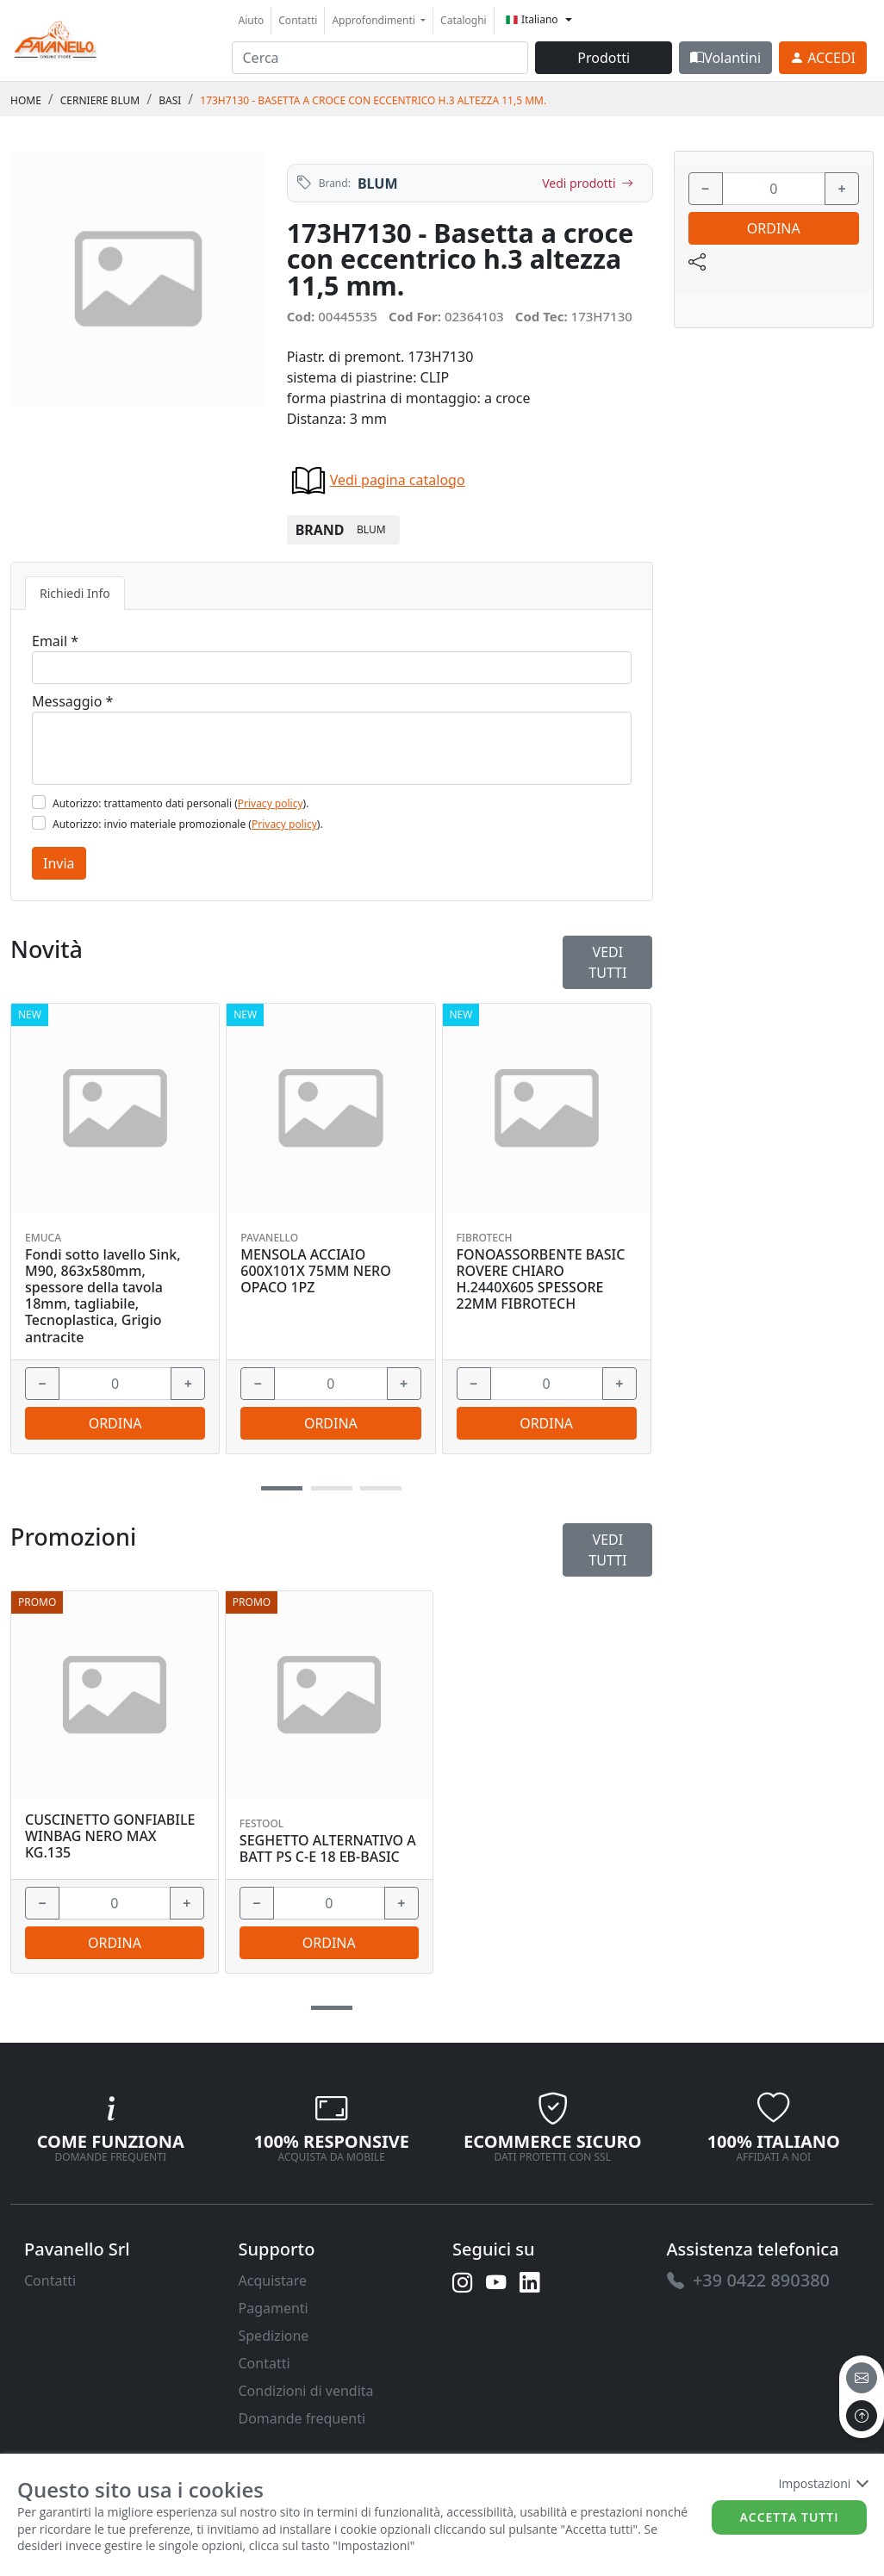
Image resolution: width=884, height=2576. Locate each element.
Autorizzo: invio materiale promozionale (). (188, 824)
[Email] (332, 667)
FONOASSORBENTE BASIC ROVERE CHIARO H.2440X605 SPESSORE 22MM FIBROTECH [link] (541, 1280)
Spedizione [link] (274, 2335)
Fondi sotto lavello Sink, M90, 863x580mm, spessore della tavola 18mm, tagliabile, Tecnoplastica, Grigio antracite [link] (103, 1296)
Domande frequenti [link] (302, 2418)
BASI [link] (170, 100)
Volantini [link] (725, 57)
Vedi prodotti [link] (587, 183)
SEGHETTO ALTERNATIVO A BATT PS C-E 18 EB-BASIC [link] (328, 1848)
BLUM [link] (378, 183)
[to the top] (861, 2415)
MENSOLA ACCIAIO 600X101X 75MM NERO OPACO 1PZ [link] (315, 1272)
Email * (55, 641)
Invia (59, 863)
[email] (861, 2377)
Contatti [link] (297, 20)
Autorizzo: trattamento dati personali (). (180, 803)
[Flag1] (39, 802)
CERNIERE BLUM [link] (100, 100)
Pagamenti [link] (273, 2308)
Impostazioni (822, 2483)
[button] (331, 2008)
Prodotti (603, 57)
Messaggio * (72, 701)
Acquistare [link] (273, 2280)
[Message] (332, 748)
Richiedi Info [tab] (75, 593)
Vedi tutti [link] (607, 1550)
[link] (56, 38)
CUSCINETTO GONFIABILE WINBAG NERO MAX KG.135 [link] (110, 1837)
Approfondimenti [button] (375, 20)
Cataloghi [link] (463, 20)
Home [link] (25, 100)
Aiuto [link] (252, 20)
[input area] (380, 57)
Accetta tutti (789, 2517)
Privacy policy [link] (270, 803)
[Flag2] (39, 823)
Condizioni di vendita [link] (306, 2390)
